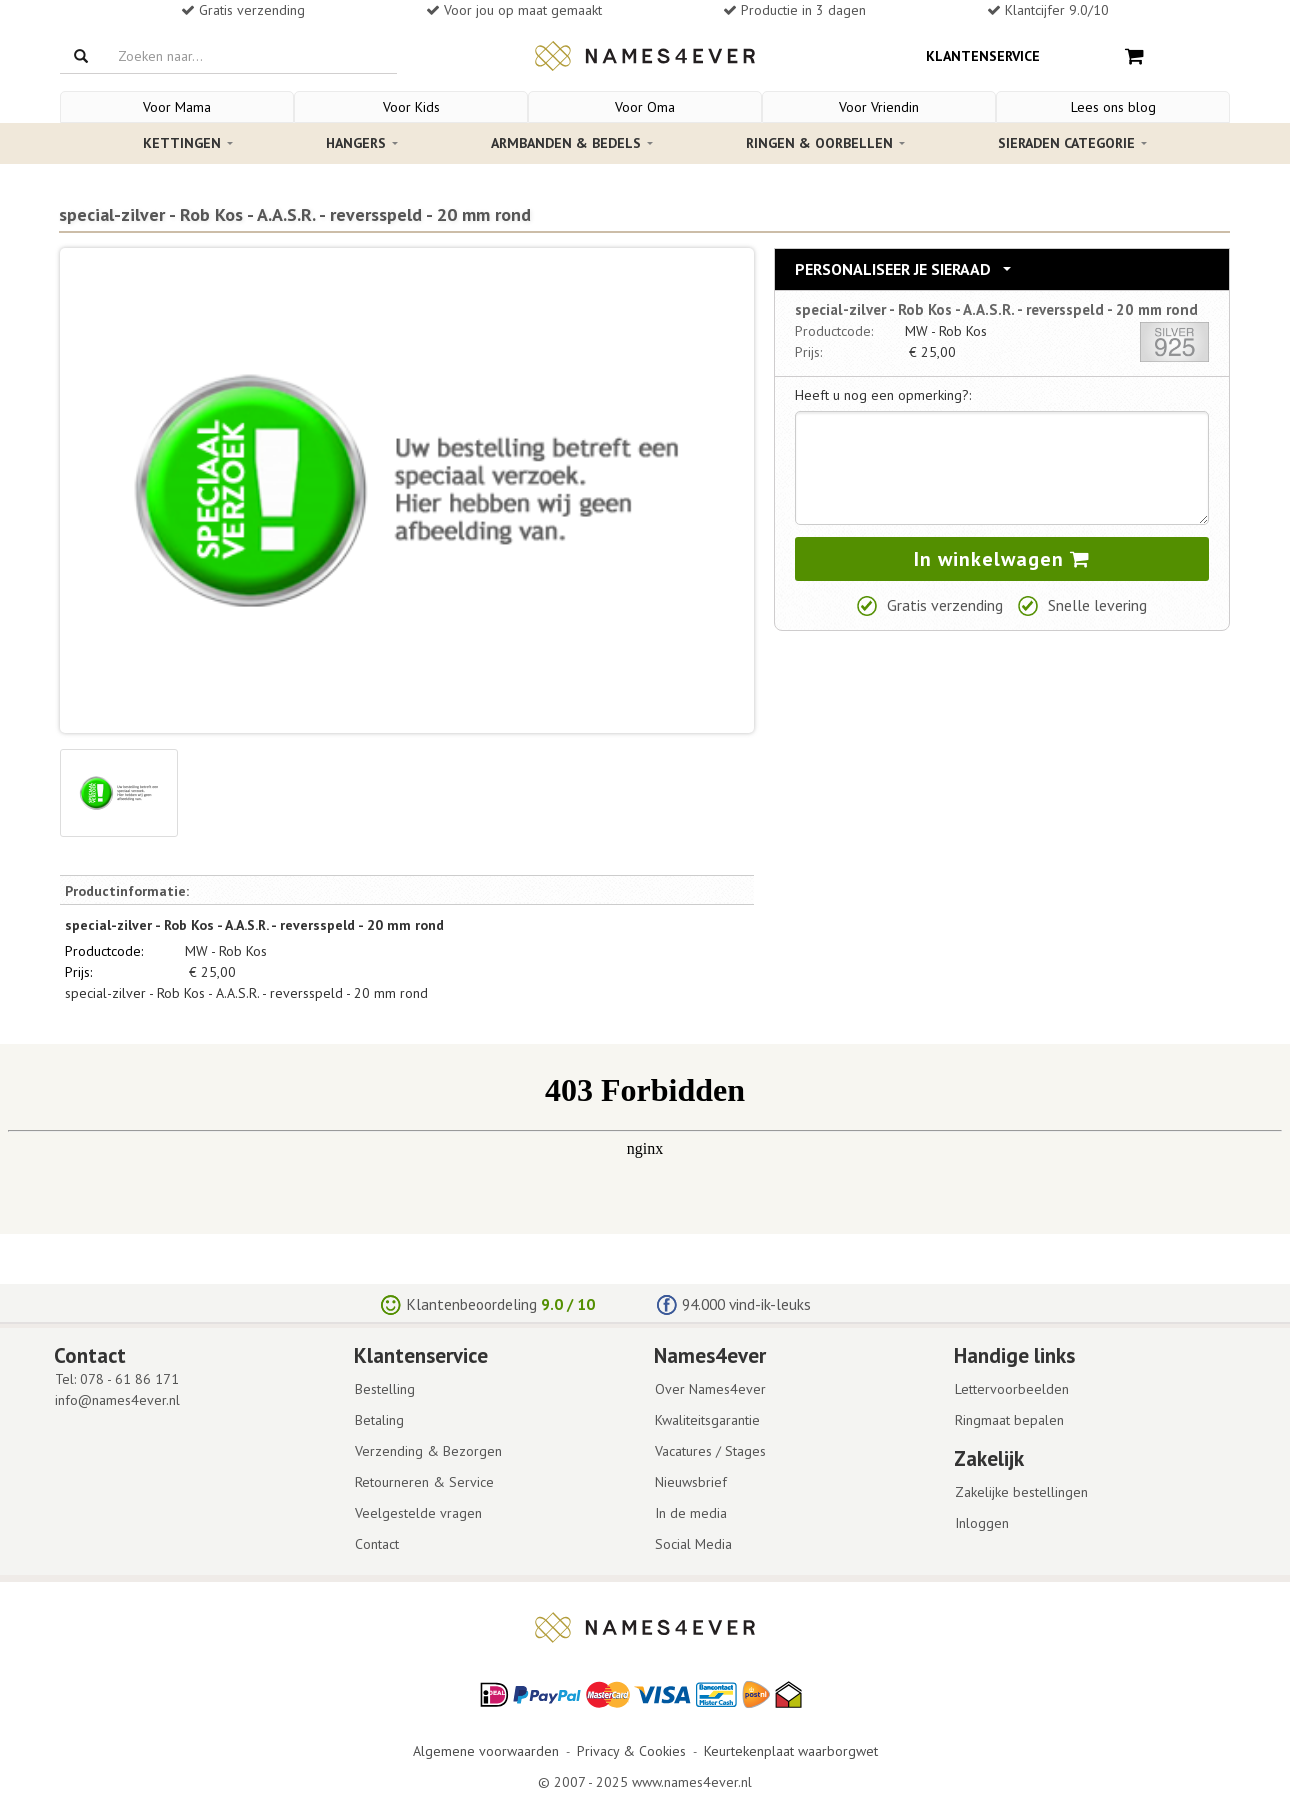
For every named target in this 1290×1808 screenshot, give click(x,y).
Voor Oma (645, 107)
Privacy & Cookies (631, 1751)
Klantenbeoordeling (471, 1304)
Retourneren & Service (424, 1482)
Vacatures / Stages (710, 1451)
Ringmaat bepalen (1009, 1420)
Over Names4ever (710, 1389)
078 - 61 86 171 (129, 1379)
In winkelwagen (1002, 559)
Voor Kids (411, 107)
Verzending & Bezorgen (428, 1451)
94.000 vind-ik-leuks (746, 1304)
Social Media (693, 1544)
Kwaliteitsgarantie (707, 1420)
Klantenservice (983, 56)
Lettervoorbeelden (1012, 1389)
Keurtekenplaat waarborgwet (791, 1751)
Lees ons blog (1113, 107)
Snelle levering (1097, 605)
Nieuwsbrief (691, 1482)
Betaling (379, 1420)
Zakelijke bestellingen (1021, 1492)
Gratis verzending (945, 605)
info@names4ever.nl (117, 1400)
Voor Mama (177, 107)
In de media (691, 1513)
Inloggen (982, 1523)
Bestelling (385, 1389)
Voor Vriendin (879, 107)
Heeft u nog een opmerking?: (883, 395)
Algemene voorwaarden (486, 1751)
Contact (377, 1544)
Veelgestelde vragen (418, 1513)
